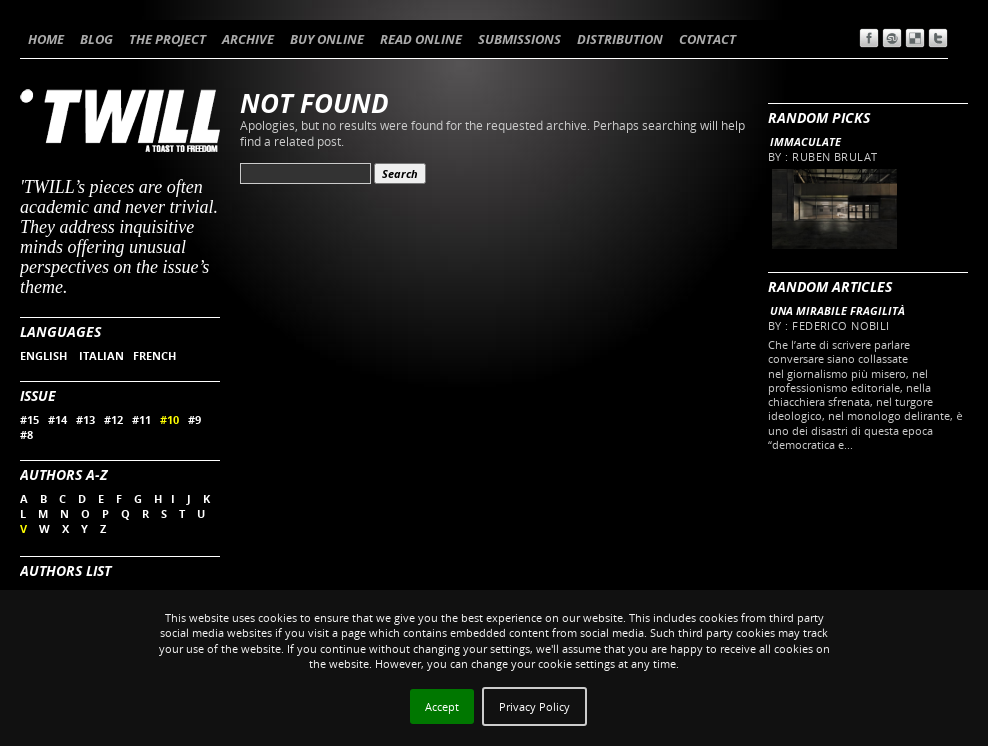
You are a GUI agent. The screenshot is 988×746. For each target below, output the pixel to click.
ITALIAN (101, 355)
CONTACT (707, 39)
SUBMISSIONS (519, 39)
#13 (85, 419)
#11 (141, 419)
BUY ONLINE (327, 39)
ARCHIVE (248, 39)
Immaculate (805, 141)
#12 (113, 419)
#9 (194, 419)
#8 (26, 434)
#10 (169, 419)
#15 (29, 419)
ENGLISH (45, 355)
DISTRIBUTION (620, 39)
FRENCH (154, 355)
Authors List (65, 570)
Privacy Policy (534, 706)
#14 (57, 419)
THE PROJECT (167, 39)
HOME (46, 39)
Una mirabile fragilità (837, 310)
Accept (442, 706)
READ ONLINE (421, 39)
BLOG (96, 39)
